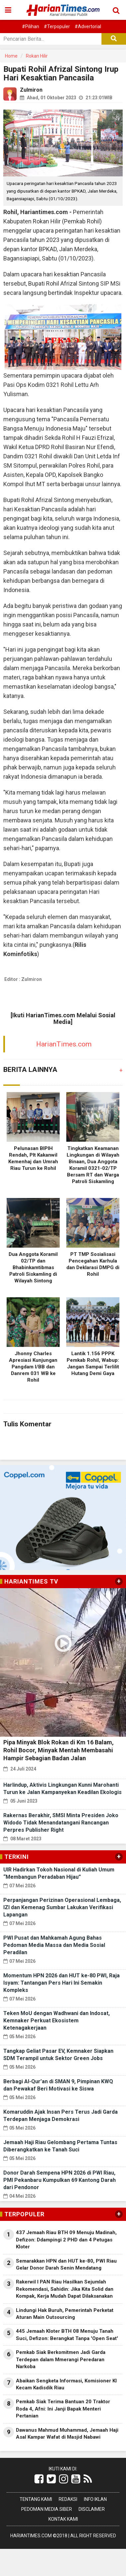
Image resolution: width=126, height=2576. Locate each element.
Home (11, 56)
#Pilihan (30, 26)
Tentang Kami (36, 2499)
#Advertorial (88, 26)
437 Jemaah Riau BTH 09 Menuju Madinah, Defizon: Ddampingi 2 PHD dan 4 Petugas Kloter (66, 2240)
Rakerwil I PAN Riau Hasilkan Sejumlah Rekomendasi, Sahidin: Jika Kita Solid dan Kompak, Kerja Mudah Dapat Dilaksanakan (64, 2289)
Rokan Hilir (37, 56)
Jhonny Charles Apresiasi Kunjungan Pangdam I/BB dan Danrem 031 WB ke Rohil (33, 1367)
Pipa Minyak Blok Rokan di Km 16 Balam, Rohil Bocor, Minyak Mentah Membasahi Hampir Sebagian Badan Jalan (58, 1750)
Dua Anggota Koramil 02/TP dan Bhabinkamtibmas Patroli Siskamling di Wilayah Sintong (33, 1267)
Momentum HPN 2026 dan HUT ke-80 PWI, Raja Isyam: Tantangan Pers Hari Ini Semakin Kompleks (61, 1982)
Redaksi (68, 2499)
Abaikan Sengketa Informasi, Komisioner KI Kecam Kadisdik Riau (66, 2384)
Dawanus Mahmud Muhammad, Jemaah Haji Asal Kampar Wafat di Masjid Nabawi (67, 2433)
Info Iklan (95, 2499)
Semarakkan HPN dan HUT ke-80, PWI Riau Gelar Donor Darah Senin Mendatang (66, 2264)
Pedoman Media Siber (46, 2509)
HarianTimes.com (64, 1044)
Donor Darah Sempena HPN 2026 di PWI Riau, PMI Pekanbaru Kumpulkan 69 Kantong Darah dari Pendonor (59, 2180)
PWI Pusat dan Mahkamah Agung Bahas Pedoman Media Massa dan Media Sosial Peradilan (54, 1945)
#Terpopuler (57, 26)
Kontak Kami (63, 2519)
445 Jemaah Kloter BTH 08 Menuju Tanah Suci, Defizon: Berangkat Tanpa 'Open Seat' (67, 2334)
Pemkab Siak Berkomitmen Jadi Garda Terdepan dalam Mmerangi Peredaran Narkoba (60, 2359)
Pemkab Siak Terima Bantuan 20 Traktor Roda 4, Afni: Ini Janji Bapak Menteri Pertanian (63, 2409)
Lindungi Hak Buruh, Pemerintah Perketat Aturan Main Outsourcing (64, 2313)
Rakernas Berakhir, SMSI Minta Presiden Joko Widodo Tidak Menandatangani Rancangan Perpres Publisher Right (60, 1822)
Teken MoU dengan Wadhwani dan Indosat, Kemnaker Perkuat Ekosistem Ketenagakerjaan (56, 2020)
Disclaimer (92, 2509)
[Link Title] (38, 2479)
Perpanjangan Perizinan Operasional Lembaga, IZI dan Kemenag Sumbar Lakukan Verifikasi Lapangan (62, 1907)
